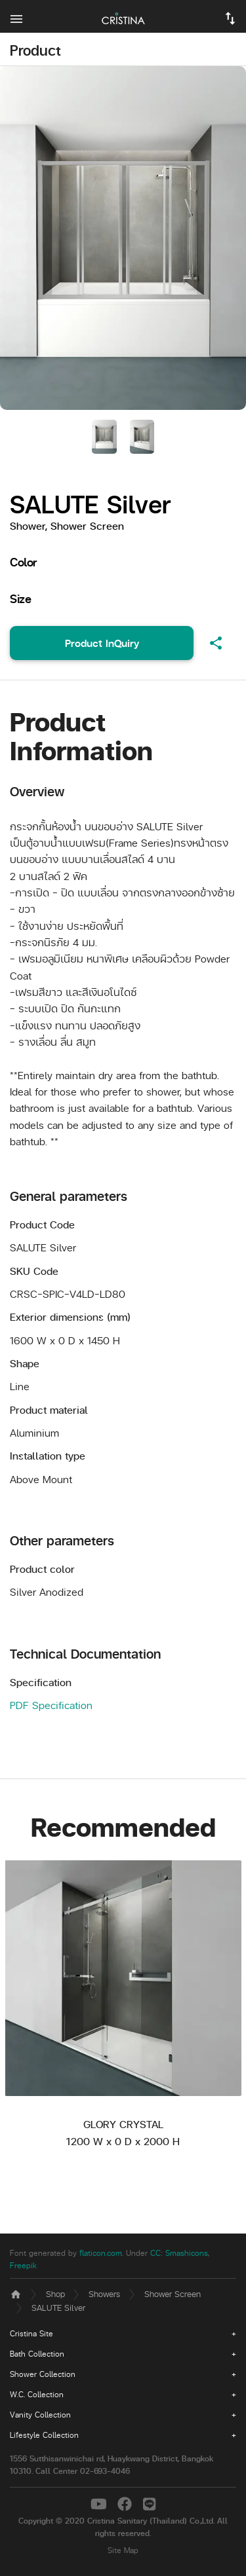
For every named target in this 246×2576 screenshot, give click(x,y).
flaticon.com (100, 2252)
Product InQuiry (102, 642)
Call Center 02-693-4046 (82, 2470)
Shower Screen (172, 2293)
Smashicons (186, 2252)
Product (35, 49)
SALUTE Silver (58, 2307)
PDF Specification (51, 1704)
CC (155, 2252)
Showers (104, 2293)
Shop (55, 2293)
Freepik (23, 2265)
